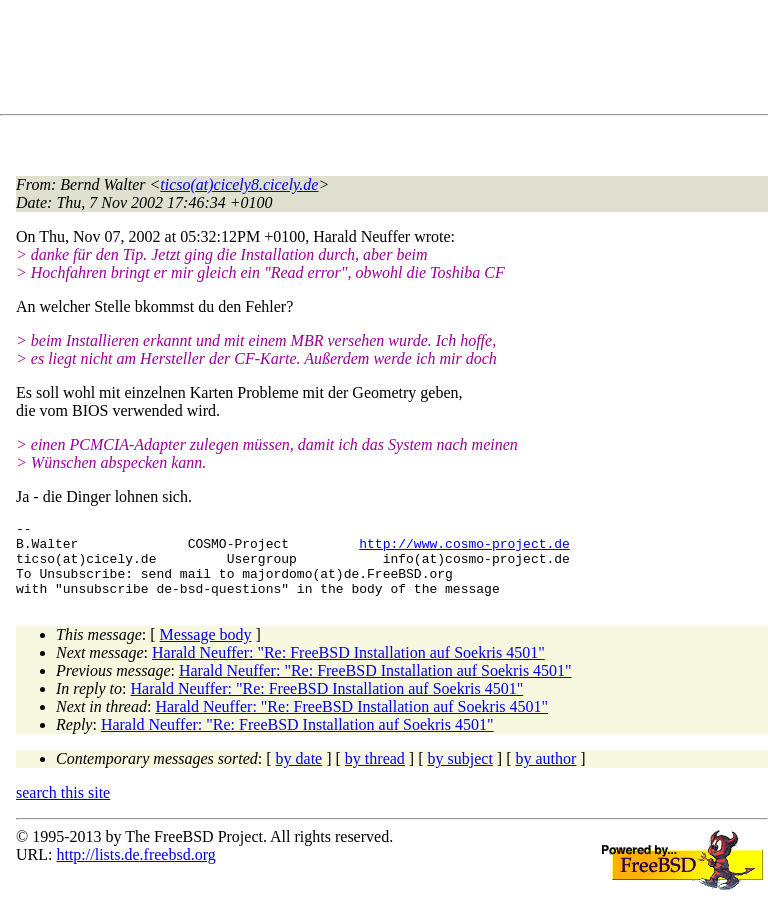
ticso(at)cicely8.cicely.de (239, 184)
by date (299, 773)
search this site (63, 807)
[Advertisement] (380, 61)
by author (545, 773)
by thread (375, 773)
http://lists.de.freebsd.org (135, 869)
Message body (206, 649)
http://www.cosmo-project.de (464, 549)
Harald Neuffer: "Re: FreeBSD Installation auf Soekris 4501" (348, 667)
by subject (460, 773)
